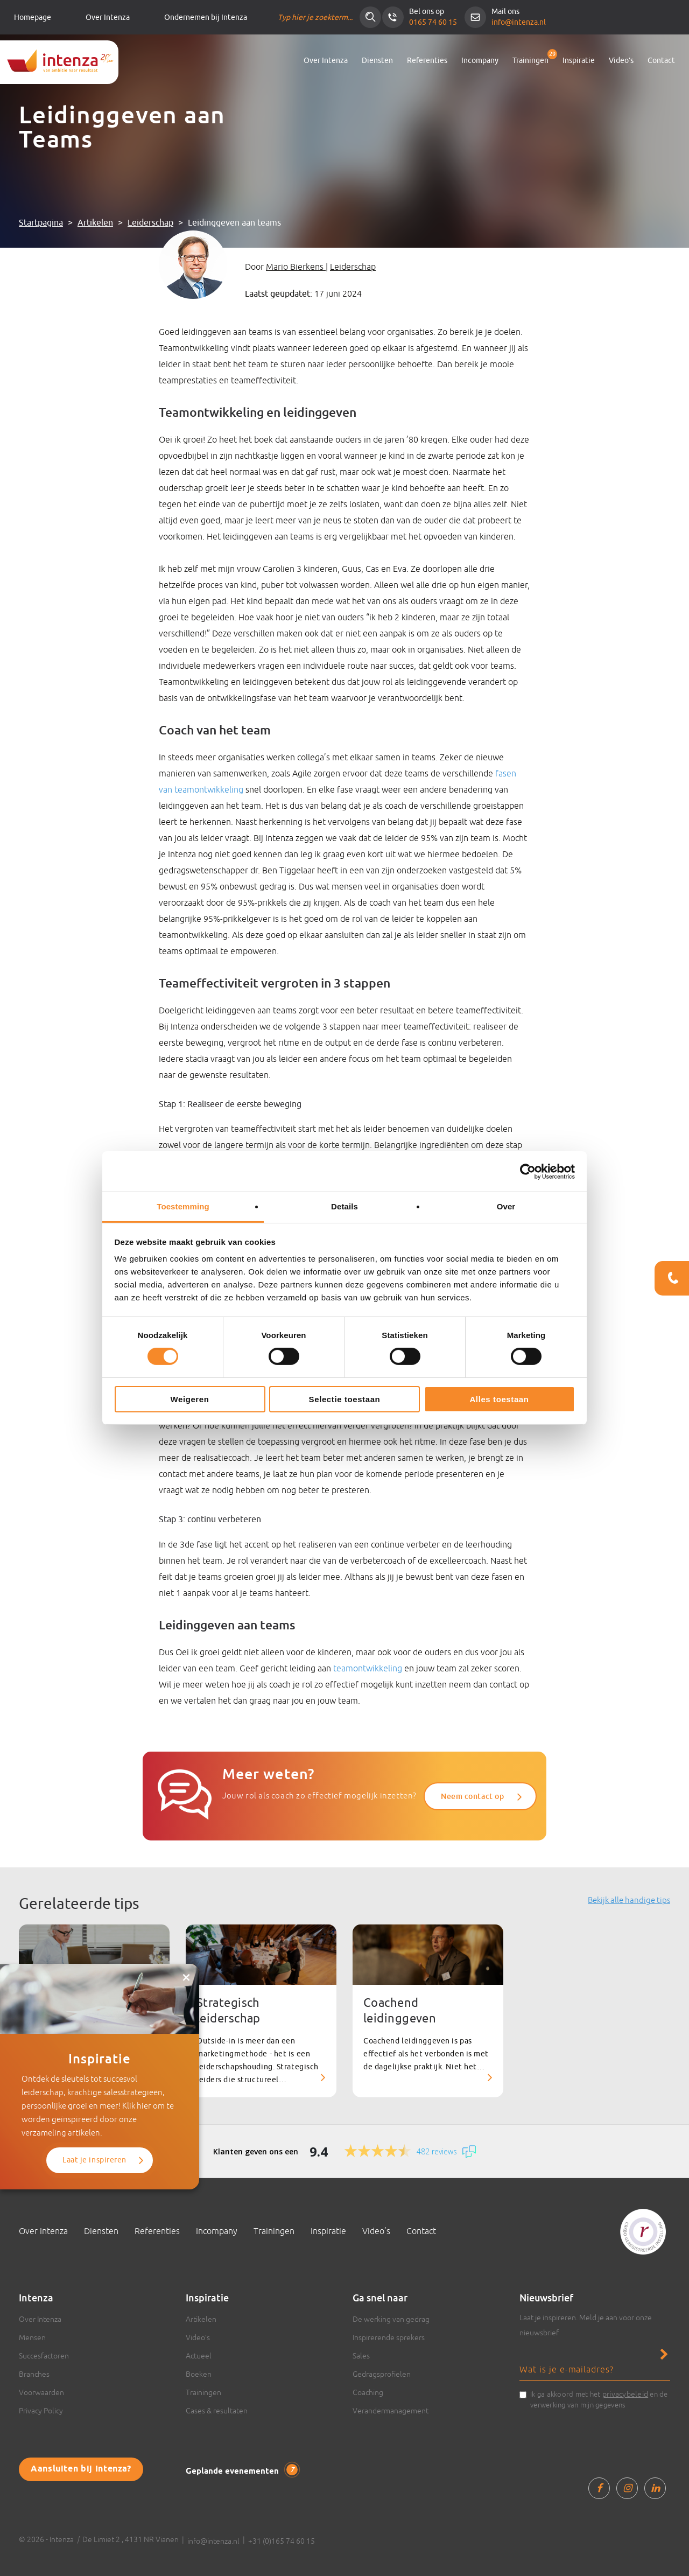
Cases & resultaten (217, 2410)
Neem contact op (472, 1796)
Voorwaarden (41, 2392)
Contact (661, 60)
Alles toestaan (499, 1399)
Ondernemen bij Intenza (205, 17)
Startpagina (41, 223)
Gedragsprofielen (382, 2374)
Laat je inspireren (94, 2160)
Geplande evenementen (242, 2470)
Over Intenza (108, 17)
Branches (34, 2374)
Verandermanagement (390, 2410)
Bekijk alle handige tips (629, 1900)
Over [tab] (506, 1206)
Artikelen (95, 223)
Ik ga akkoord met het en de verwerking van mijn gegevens (599, 2399)
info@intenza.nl (518, 22)
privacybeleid (625, 2394)
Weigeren (189, 1399)
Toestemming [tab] (183, 1206)
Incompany (479, 60)
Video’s (621, 60)
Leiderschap (150, 223)
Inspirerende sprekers (389, 2337)
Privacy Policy (41, 2410)
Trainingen (530, 60)
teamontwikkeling (367, 1668)
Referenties (427, 60)
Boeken (199, 2374)
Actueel (199, 2356)
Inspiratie (579, 60)
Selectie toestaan (345, 1399)
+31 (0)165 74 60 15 (281, 2541)
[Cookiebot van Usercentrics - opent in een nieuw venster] (528, 1171)
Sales (361, 2356)
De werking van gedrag (391, 2319)
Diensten (377, 60)
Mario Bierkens (296, 266)
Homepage (32, 17)
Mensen (32, 2337)
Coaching (368, 2392)
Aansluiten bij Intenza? (81, 2469)
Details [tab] (344, 1206)
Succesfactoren (44, 2356)
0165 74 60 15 (433, 22)
